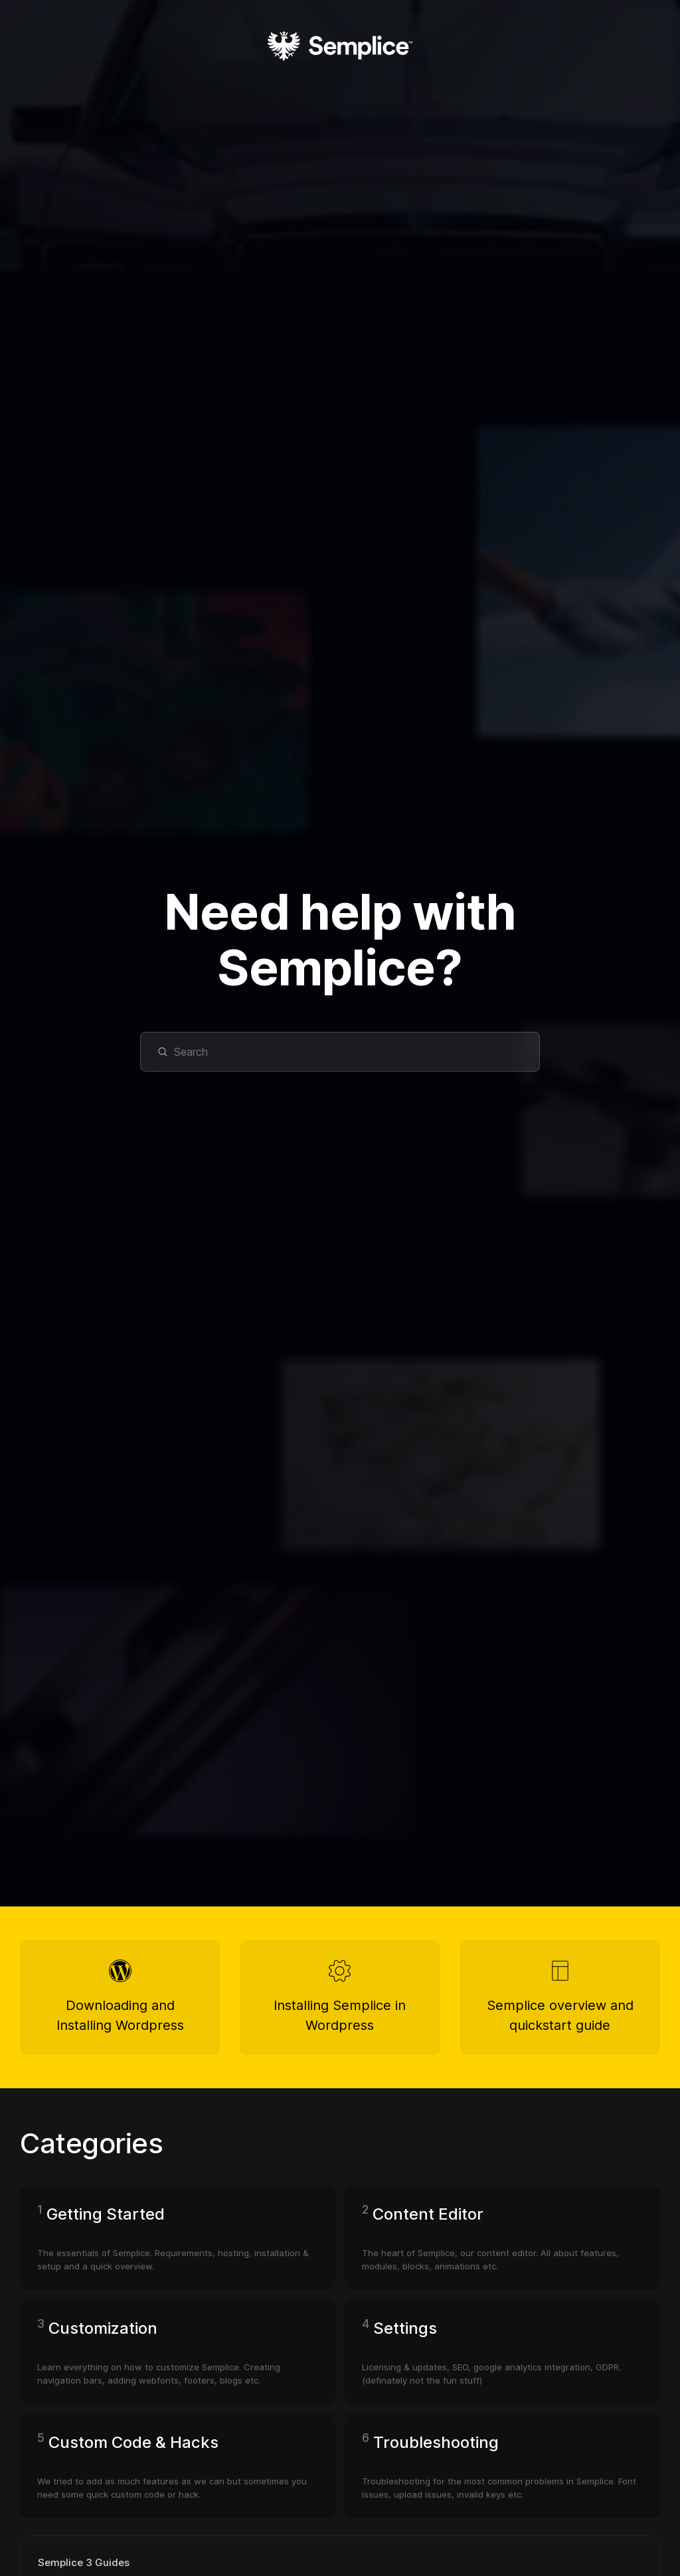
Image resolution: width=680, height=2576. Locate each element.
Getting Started (105, 2214)
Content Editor (428, 2214)
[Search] (340, 1052)
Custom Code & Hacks (133, 2442)
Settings (405, 2328)
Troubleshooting (436, 2442)
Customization (102, 2328)
